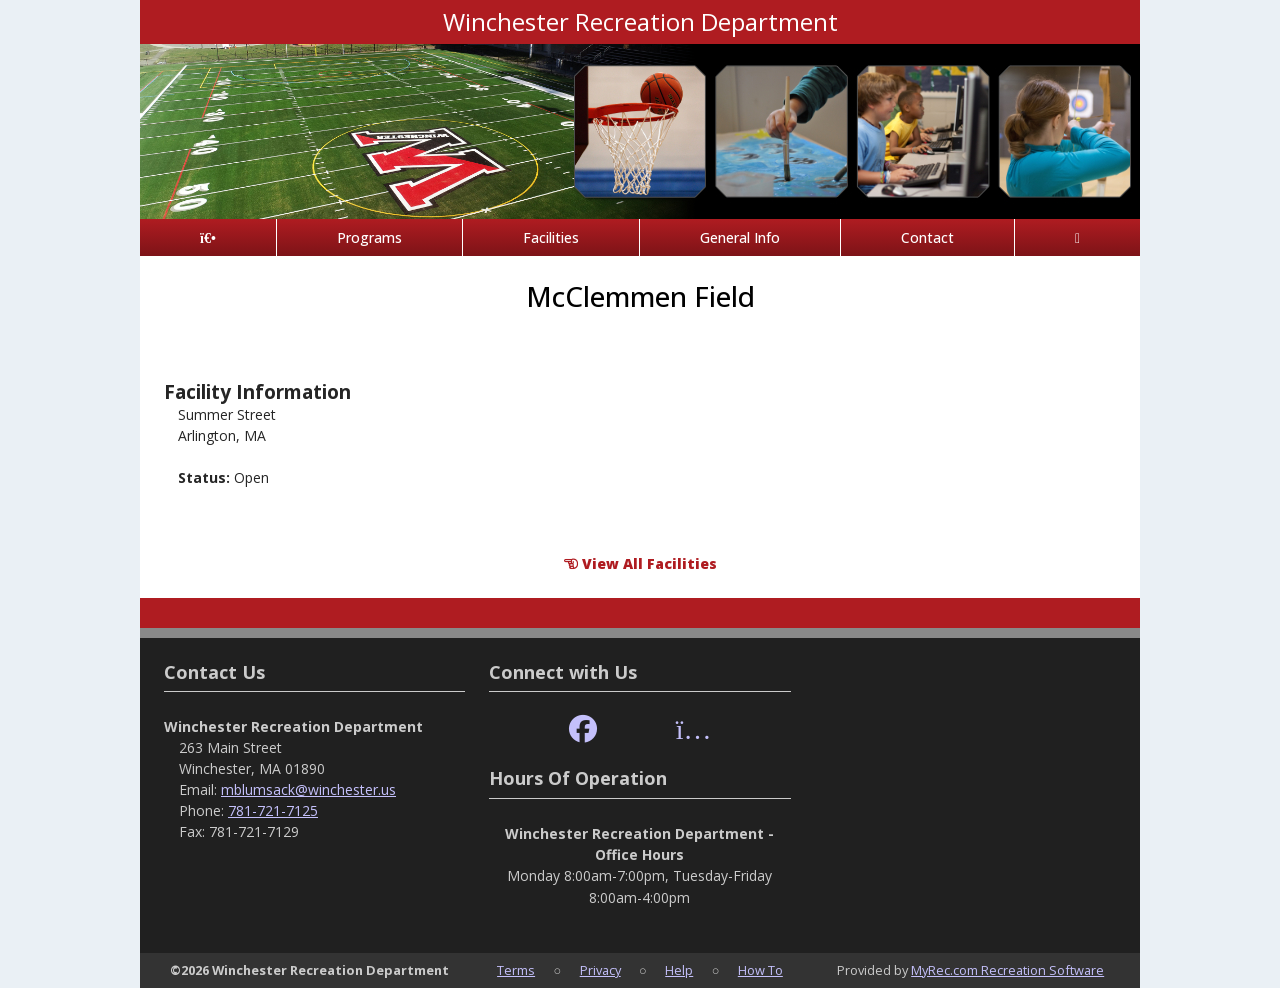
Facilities (551, 237)
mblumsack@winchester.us (308, 789)
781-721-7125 (273, 810)
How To (760, 970)
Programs (369, 237)
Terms (516, 970)
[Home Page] (208, 237)
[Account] (1077, 237)
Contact (927, 237)
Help (679, 970)
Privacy (600, 970)
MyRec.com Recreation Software (1007, 970)
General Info (740, 237)
